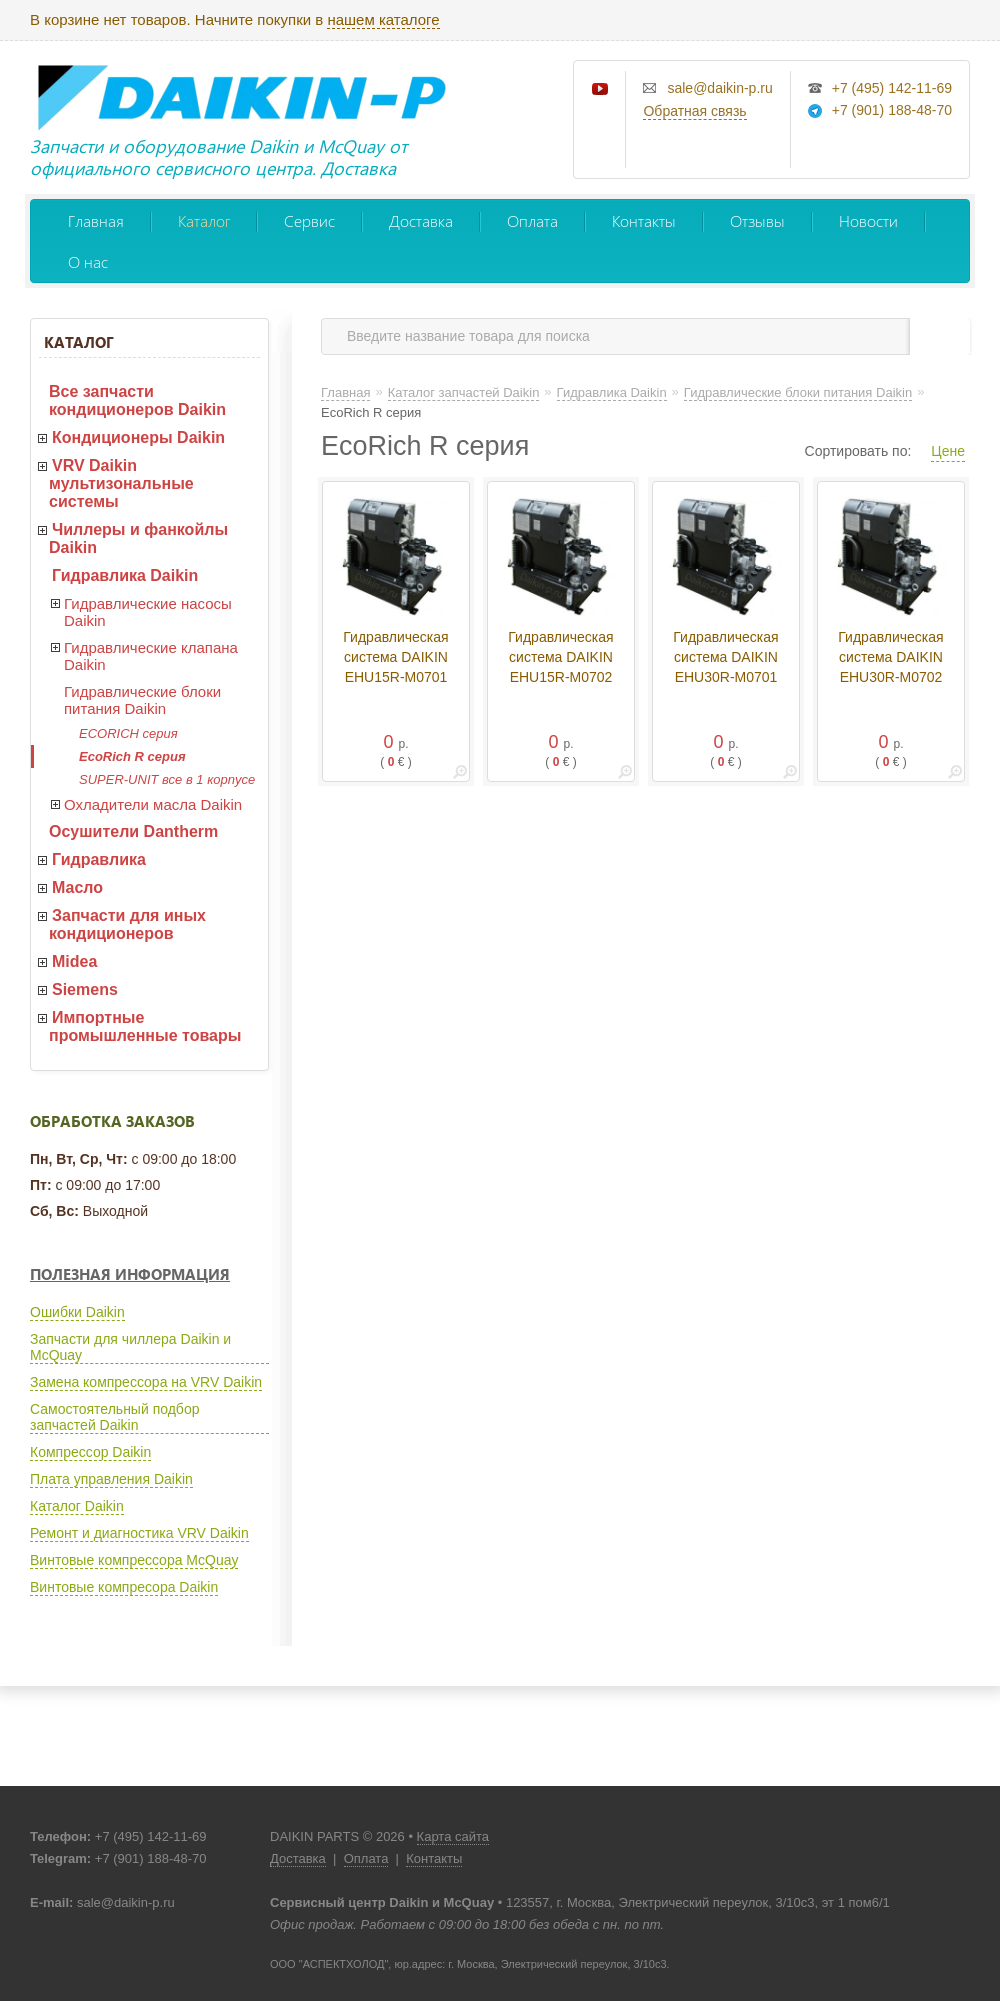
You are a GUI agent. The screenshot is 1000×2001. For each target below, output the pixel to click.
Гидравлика (99, 859)
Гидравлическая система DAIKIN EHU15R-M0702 (560, 657)
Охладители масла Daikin (153, 804)
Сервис (309, 220)
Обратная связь (694, 111)
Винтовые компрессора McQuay (134, 1560)
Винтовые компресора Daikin (124, 1587)
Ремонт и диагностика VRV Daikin (139, 1533)
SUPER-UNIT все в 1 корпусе (167, 779)
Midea (74, 961)
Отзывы (757, 220)
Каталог (204, 220)
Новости (868, 220)
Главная (96, 220)
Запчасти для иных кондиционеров (127, 924)
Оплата (532, 220)
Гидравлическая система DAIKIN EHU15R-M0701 (395, 657)
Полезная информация (130, 1274)
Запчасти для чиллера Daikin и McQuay (130, 1347)
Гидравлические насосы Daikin (148, 612)
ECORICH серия (128, 733)
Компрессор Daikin (90, 1452)
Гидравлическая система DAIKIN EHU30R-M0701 (725, 657)
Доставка (421, 220)
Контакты (644, 220)
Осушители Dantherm (133, 831)
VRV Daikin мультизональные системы (121, 483)
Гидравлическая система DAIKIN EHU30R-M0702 (890, 657)
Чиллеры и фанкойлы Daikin (138, 538)
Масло (77, 887)
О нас (88, 261)
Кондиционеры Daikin (138, 437)
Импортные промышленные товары (145, 1026)
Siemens (85, 989)
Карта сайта (453, 1836)
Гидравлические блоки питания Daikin (142, 700)
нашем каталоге (383, 19)
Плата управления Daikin (111, 1479)
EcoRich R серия (132, 756)
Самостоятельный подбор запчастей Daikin (114, 1417)
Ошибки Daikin (77, 1312)
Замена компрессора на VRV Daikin (146, 1382)
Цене (948, 451)
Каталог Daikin (77, 1506)
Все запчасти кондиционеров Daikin (137, 400)
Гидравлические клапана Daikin (151, 656)
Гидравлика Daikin (125, 575)
